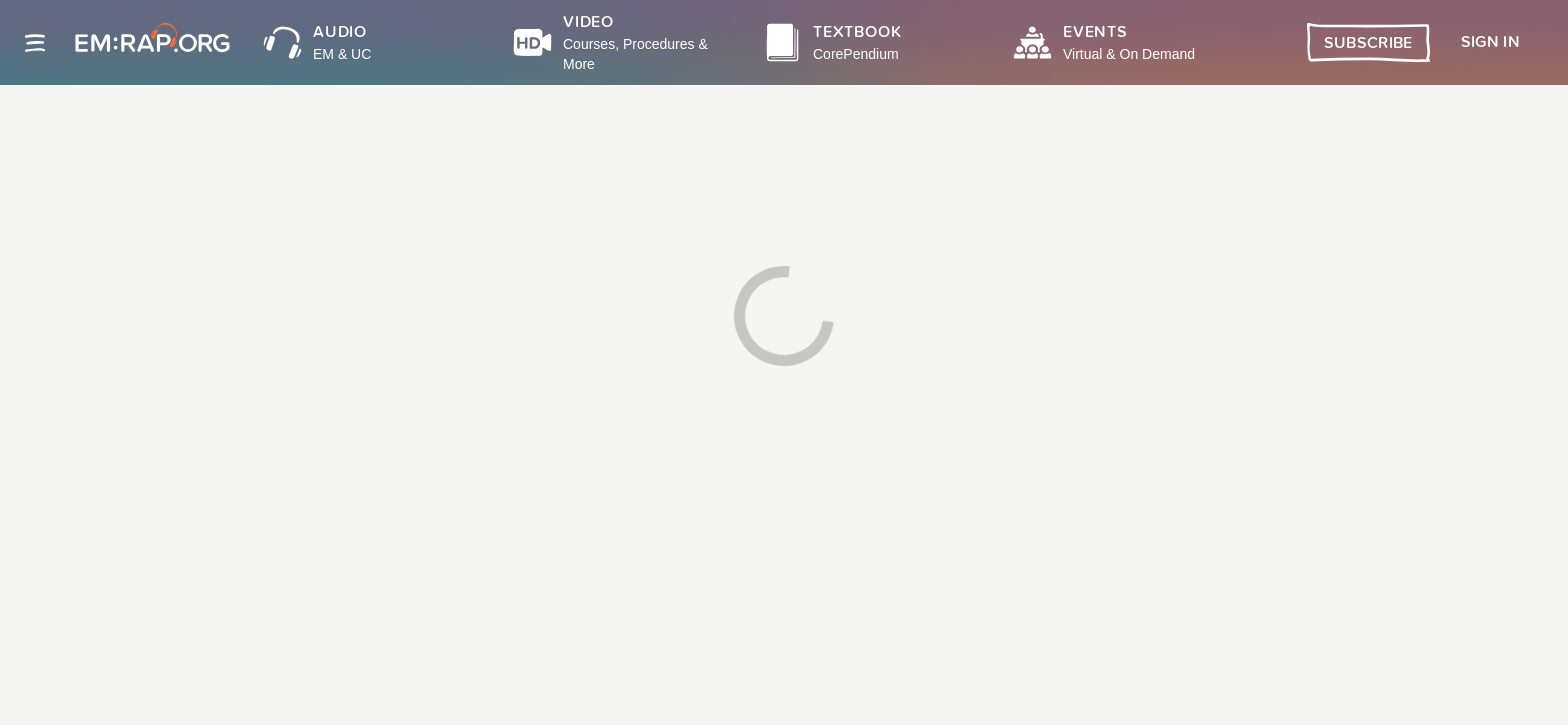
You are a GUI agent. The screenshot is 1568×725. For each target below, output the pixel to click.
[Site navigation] (35, 43)
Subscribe (1368, 43)
